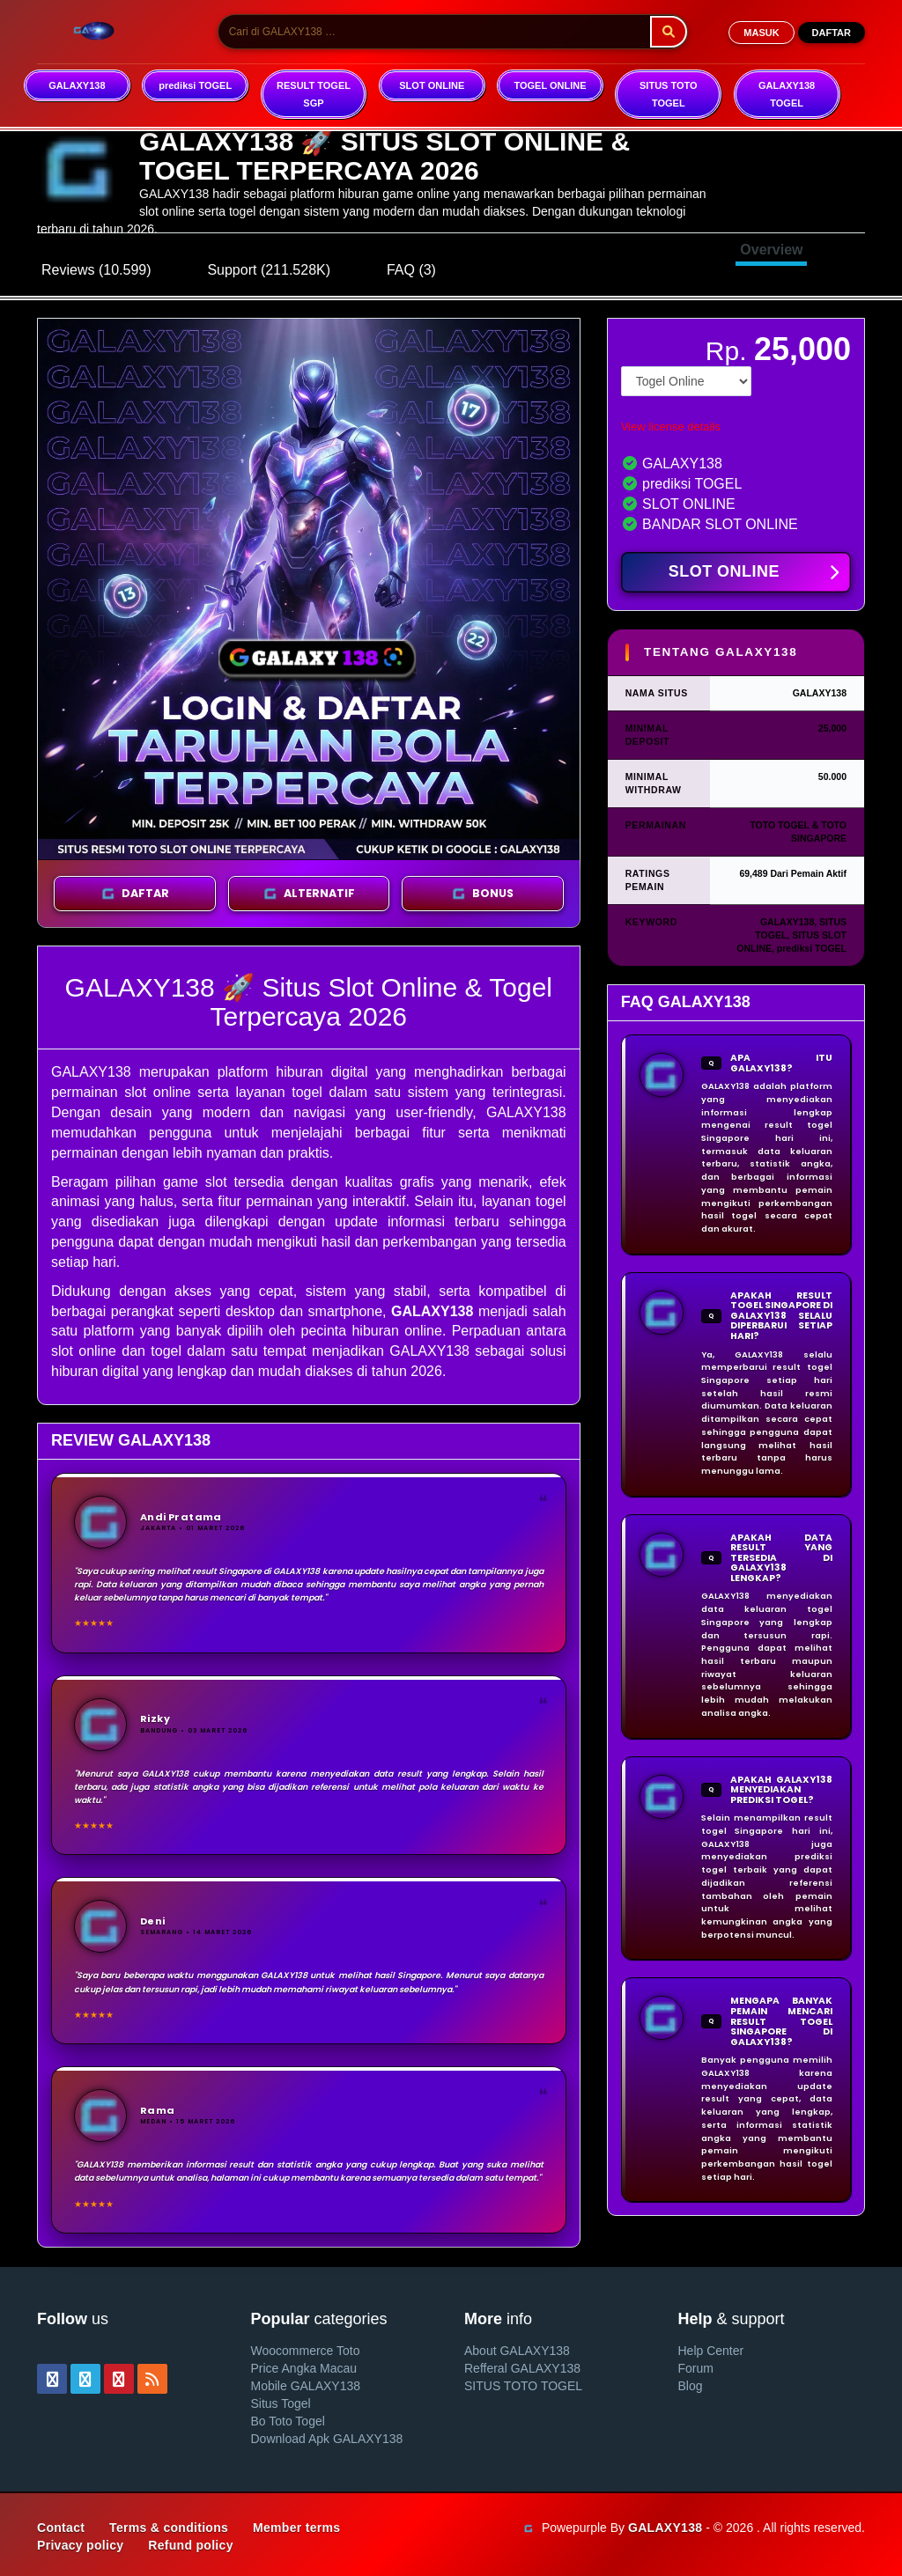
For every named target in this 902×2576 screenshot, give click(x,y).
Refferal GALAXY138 (522, 2368)
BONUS (482, 894)
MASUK (761, 32)
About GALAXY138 (517, 2351)
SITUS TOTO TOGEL (669, 94)
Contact (61, 2528)
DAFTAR (831, 32)
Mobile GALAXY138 (306, 2386)
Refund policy (190, 2545)
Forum (695, 2368)
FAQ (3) (411, 269)
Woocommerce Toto (305, 2351)
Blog (690, 2386)
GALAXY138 (76, 85)
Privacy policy (80, 2545)
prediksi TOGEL (195, 85)
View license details (671, 426)
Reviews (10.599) (96, 269)
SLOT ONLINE (431, 85)
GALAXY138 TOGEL (786, 94)
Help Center (711, 2351)
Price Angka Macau (304, 2368)
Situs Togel (281, 2403)
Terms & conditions (168, 2528)
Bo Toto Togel (288, 2421)
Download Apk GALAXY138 (327, 2439)
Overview (771, 249)
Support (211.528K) (268, 269)
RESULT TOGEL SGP (314, 94)
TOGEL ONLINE (550, 85)
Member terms (296, 2528)
